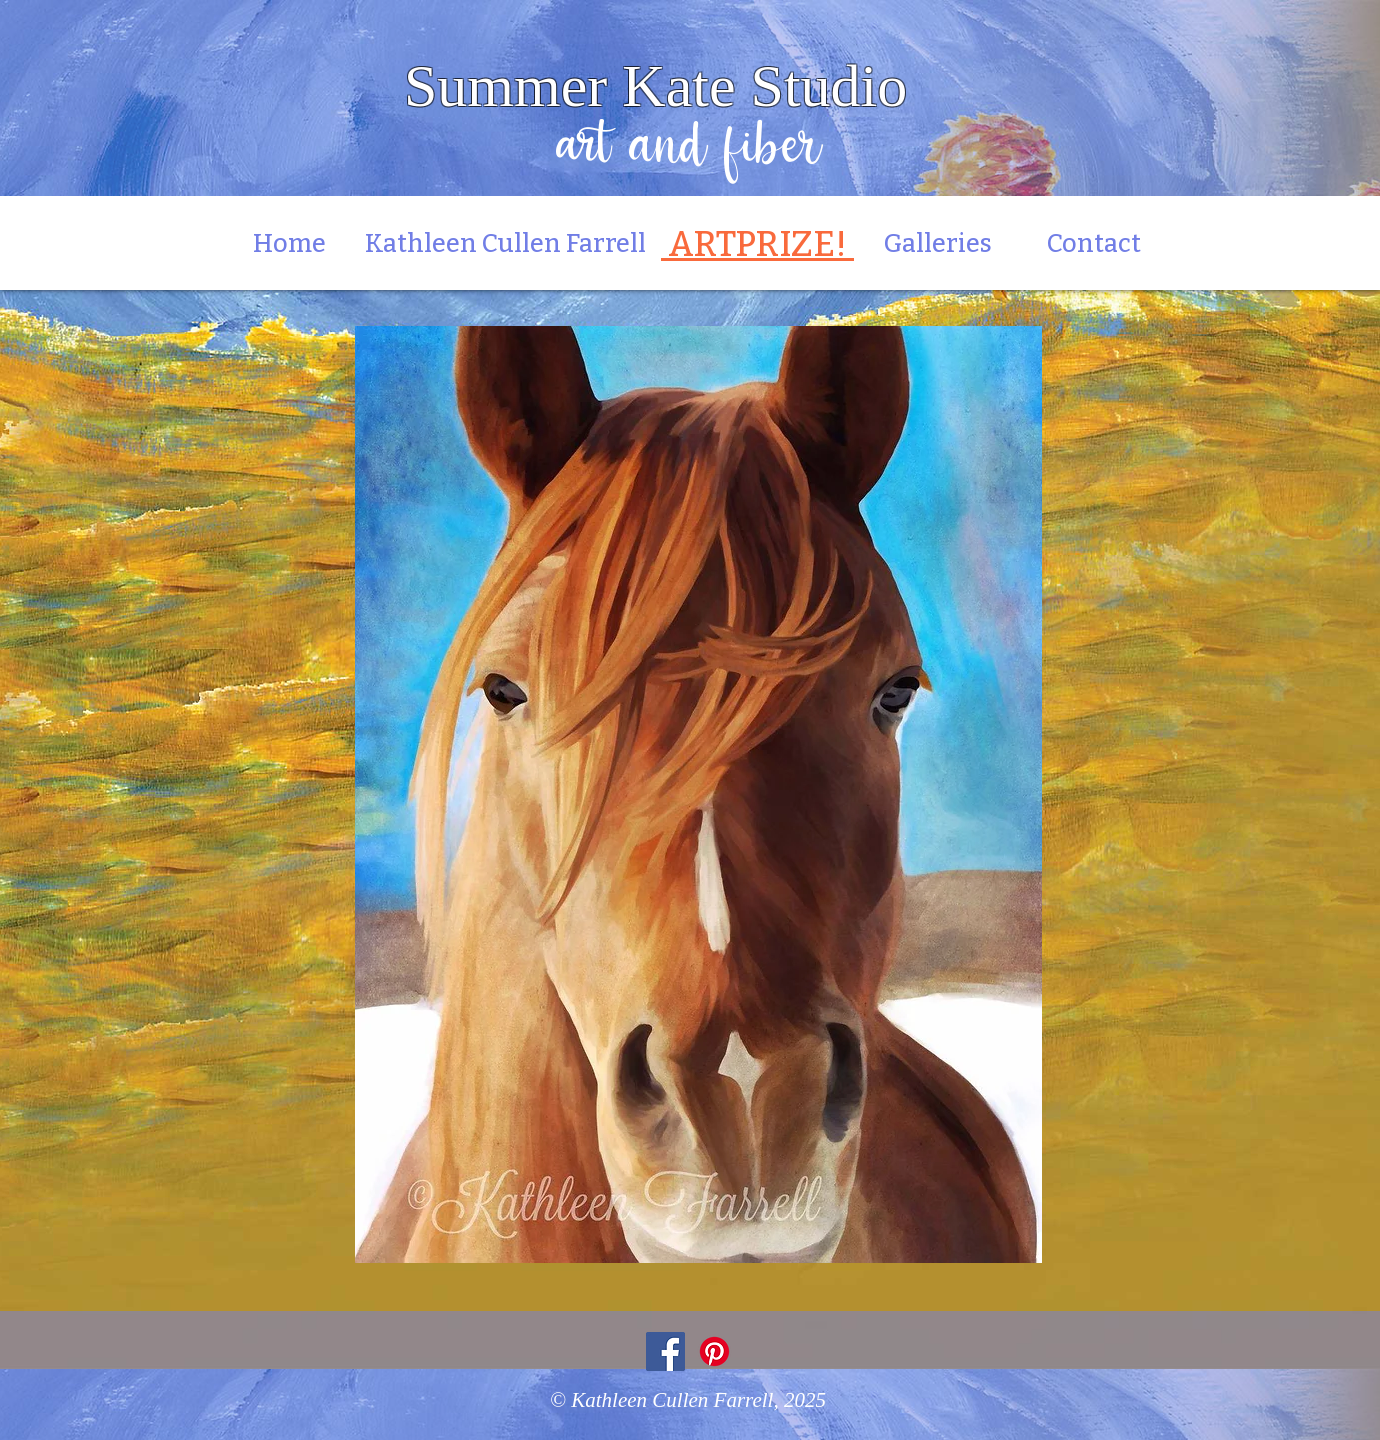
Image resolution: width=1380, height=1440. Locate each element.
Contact (1094, 244)
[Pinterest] (714, 1351)
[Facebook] (665, 1351)
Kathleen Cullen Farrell (505, 244)
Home (299, 244)
